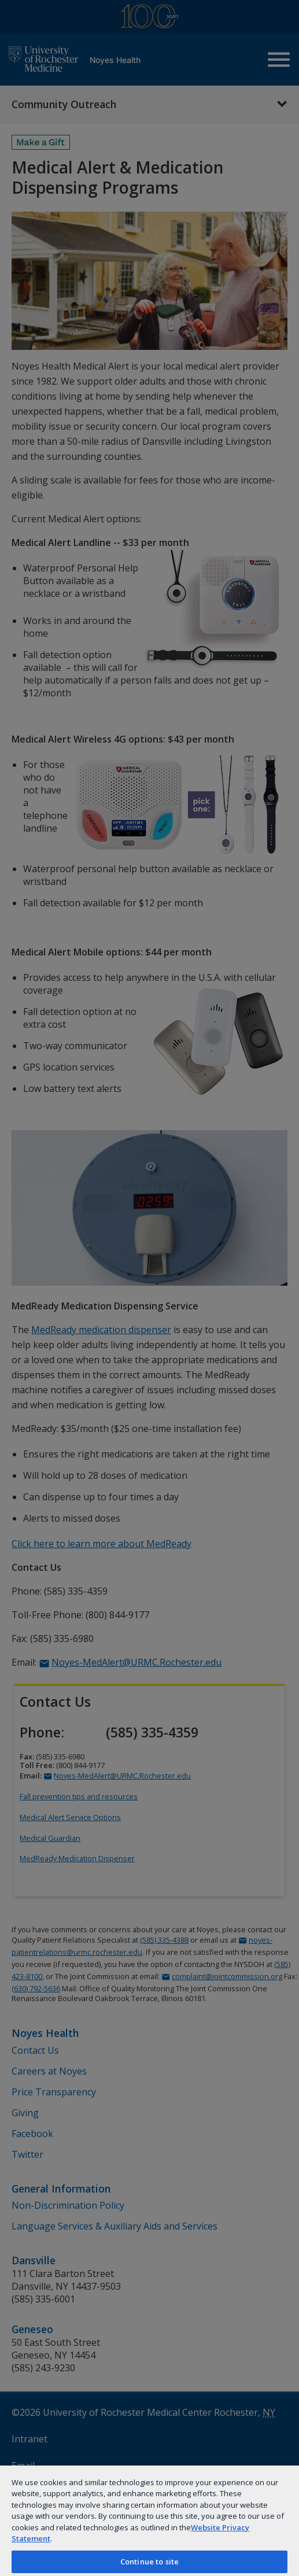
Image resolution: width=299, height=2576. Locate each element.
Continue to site (149, 2561)
